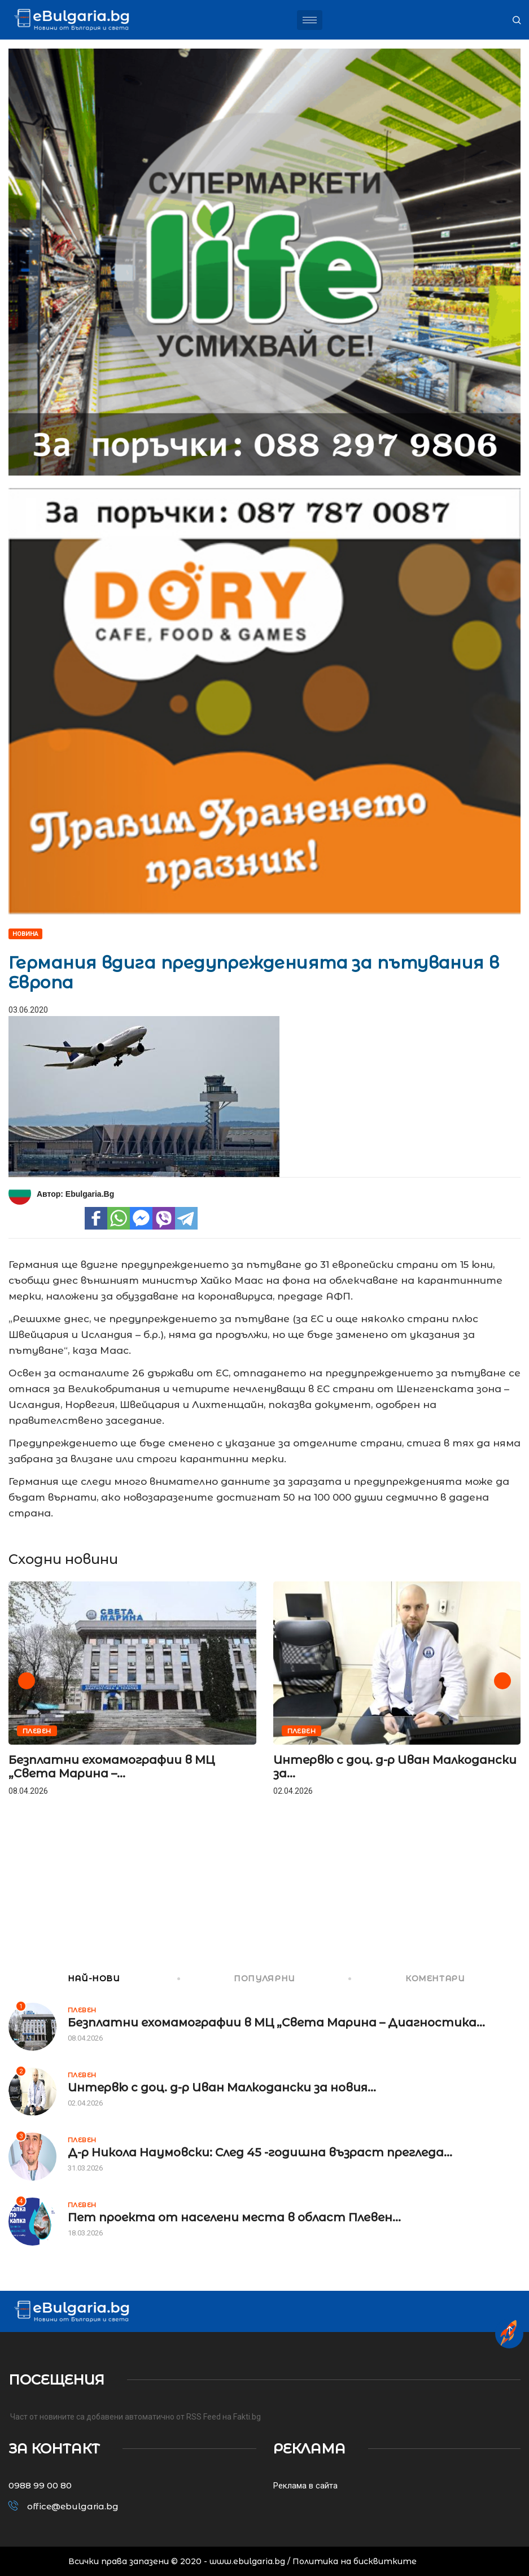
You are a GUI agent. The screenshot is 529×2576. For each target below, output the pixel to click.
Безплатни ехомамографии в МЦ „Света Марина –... (111, 1766)
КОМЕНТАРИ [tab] (407, 1978)
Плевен (37, 1731)
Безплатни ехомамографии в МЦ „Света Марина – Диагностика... (276, 2022)
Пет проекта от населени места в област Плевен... (234, 2217)
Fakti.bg (247, 2416)
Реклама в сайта (305, 2486)
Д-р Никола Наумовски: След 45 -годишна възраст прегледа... (260, 2152)
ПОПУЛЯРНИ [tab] (237, 1978)
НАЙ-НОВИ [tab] (64, 1978)
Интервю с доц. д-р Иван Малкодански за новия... (222, 2087)
